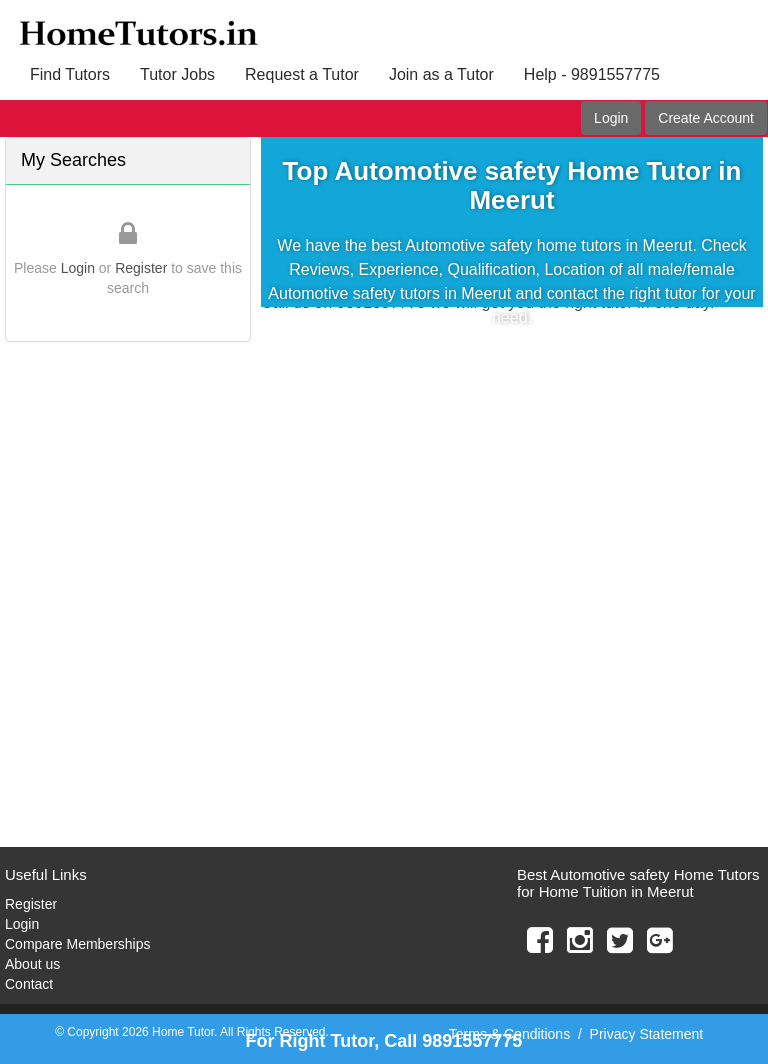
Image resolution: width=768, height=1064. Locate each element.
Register (141, 268)
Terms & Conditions (509, 1034)
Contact (29, 984)
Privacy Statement (647, 1034)
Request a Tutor (302, 74)
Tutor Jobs (177, 74)
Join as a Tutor (441, 74)
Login (611, 118)
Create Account (706, 118)
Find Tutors (70, 74)
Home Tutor (183, 1032)
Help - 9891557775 (592, 74)
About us (32, 964)
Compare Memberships (78, 944)
